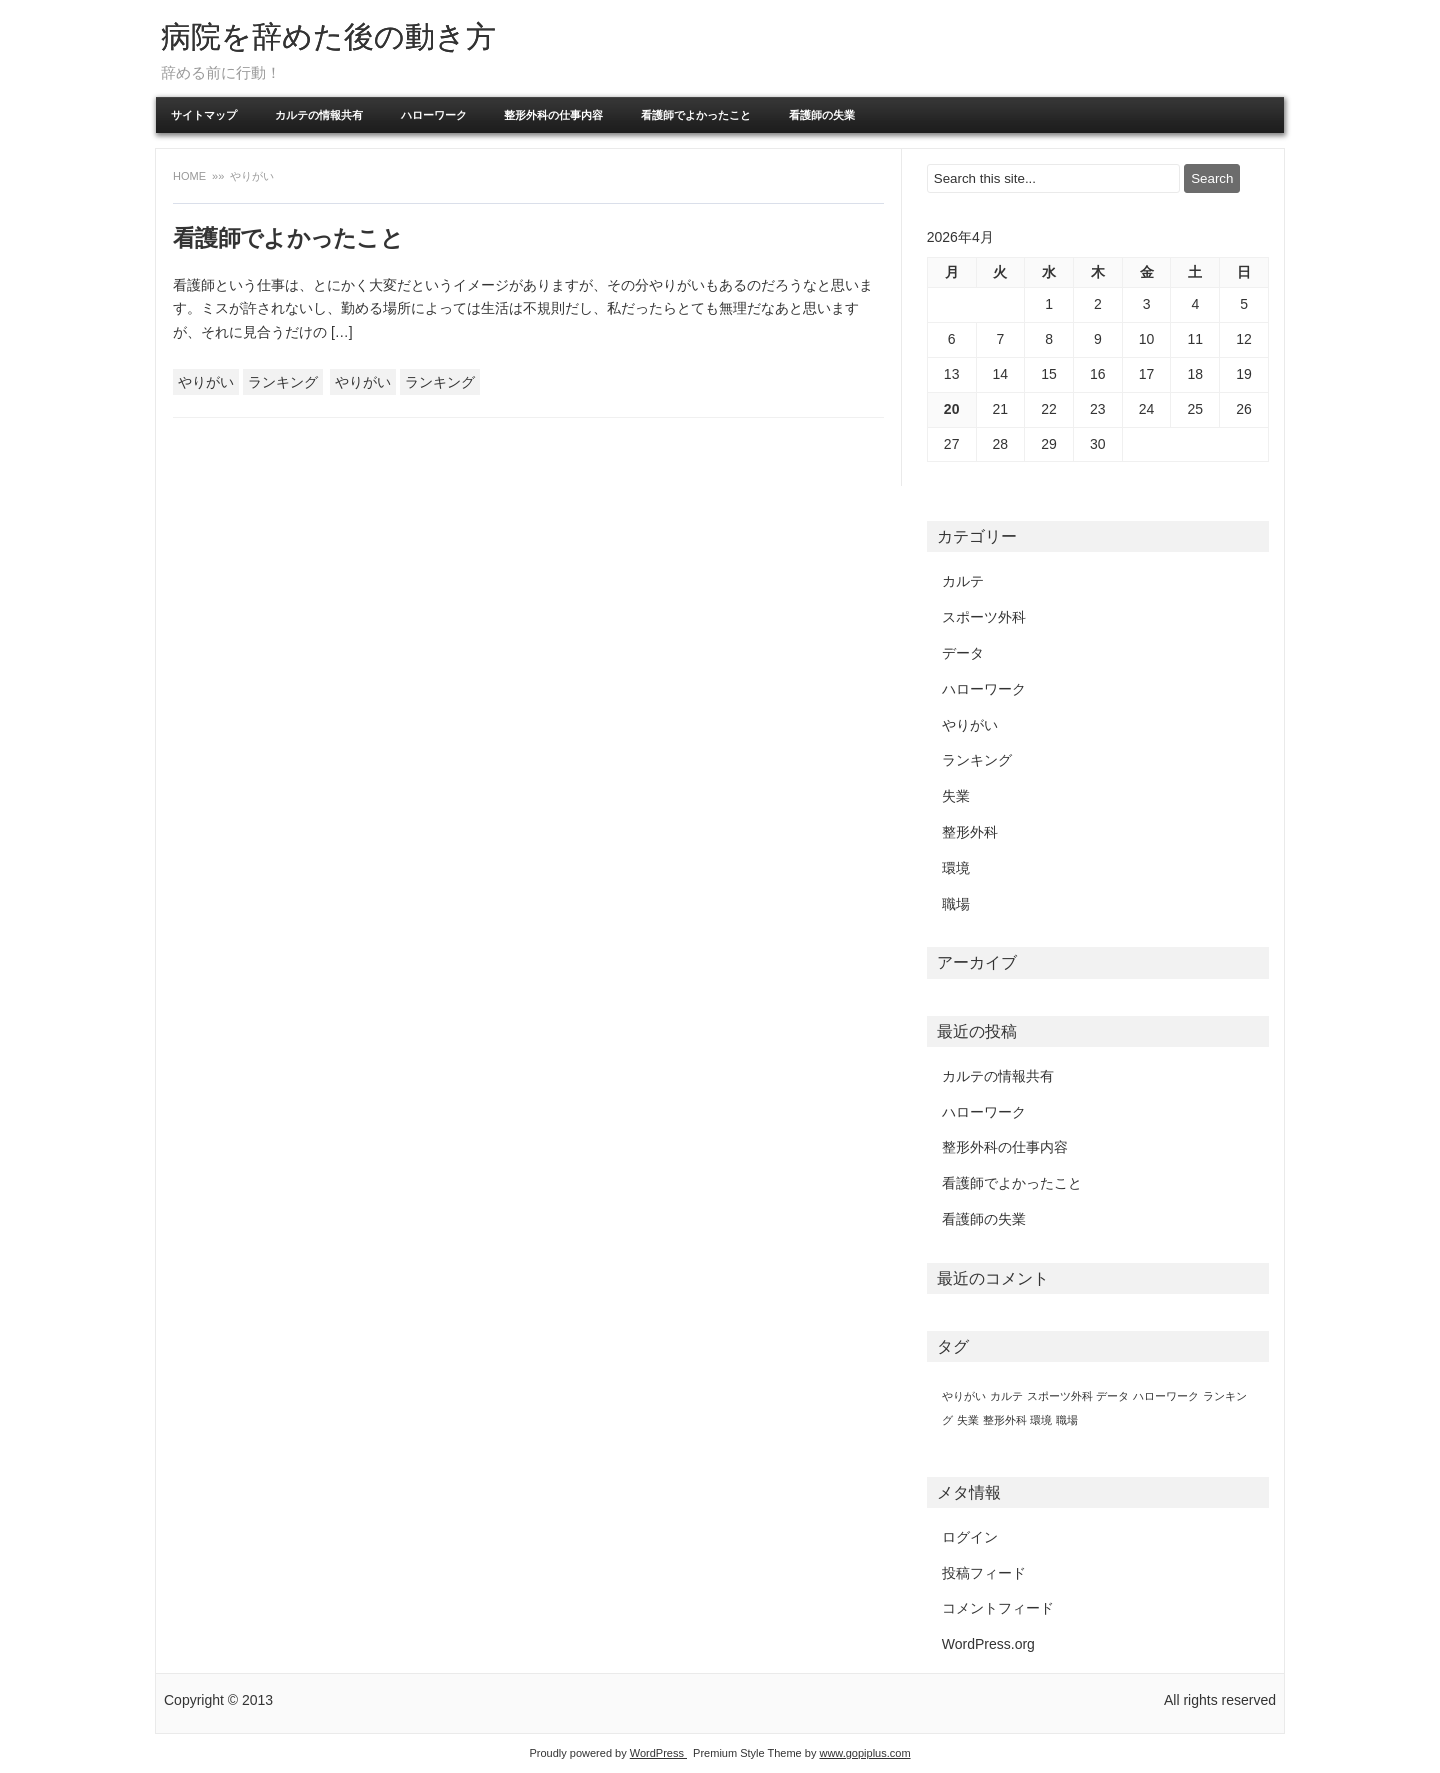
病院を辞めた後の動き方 (328, 36)
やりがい (206, 382)
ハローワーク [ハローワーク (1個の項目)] (1166, 1396)
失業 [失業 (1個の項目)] (968, 1420)
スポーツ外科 (984, 617)
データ (963, 653)
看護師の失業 (822, 115)
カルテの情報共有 (319, 115)
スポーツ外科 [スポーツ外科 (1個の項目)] (1060, 1396)
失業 (956, 796)
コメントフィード (998, 1608)
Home (191, 176)
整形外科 (970, 832)
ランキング (283, 382)
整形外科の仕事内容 (553, 115)
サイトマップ (204, 115)
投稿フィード (984, 1573)
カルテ (963, 581)
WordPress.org (988, 1644)
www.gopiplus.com (864, 1753)
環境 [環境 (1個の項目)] (1041, 1420)
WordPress (658, 1753)
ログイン (970, 1537)
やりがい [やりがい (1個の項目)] (964, 1396)
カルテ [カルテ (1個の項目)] (1006, 1396)
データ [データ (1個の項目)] (1112, 1396)
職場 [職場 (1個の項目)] (1067, 1420)
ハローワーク (434, 115)
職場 (956, 904)
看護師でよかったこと (696, 115)
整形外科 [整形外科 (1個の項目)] (1005, 1420)
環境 (956, 868)
